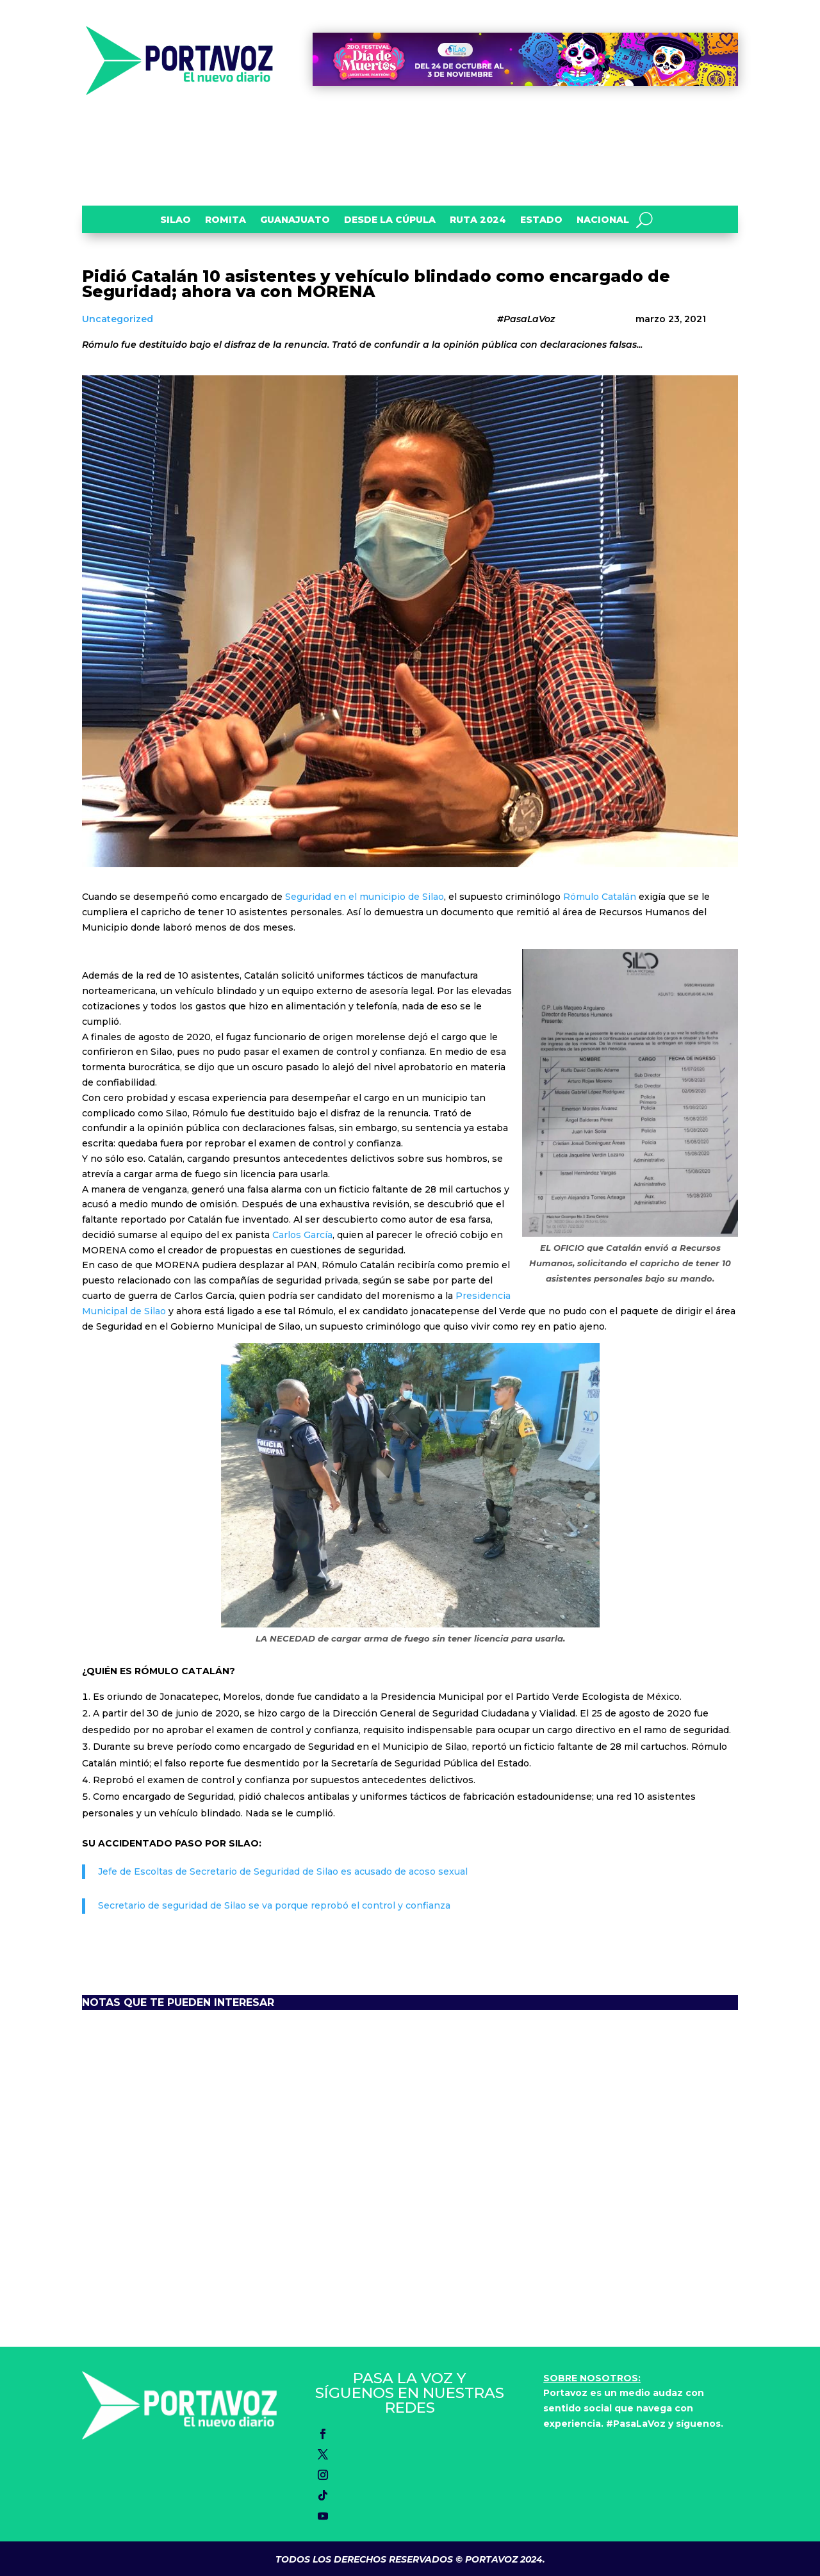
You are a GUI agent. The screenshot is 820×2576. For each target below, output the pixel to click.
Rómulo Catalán (599, 896)
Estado (541, 220)
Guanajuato (295, 220)
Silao (175, 220)
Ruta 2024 (478, 220)
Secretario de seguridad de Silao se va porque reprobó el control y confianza (274, 1905)
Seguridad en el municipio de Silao (364, 896)
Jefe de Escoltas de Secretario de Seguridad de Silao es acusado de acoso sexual (283, 1871)
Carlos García (302, 1235)
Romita (225, 220)
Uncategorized (117, 319)
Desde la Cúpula (390, 220)
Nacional (603, 220)
